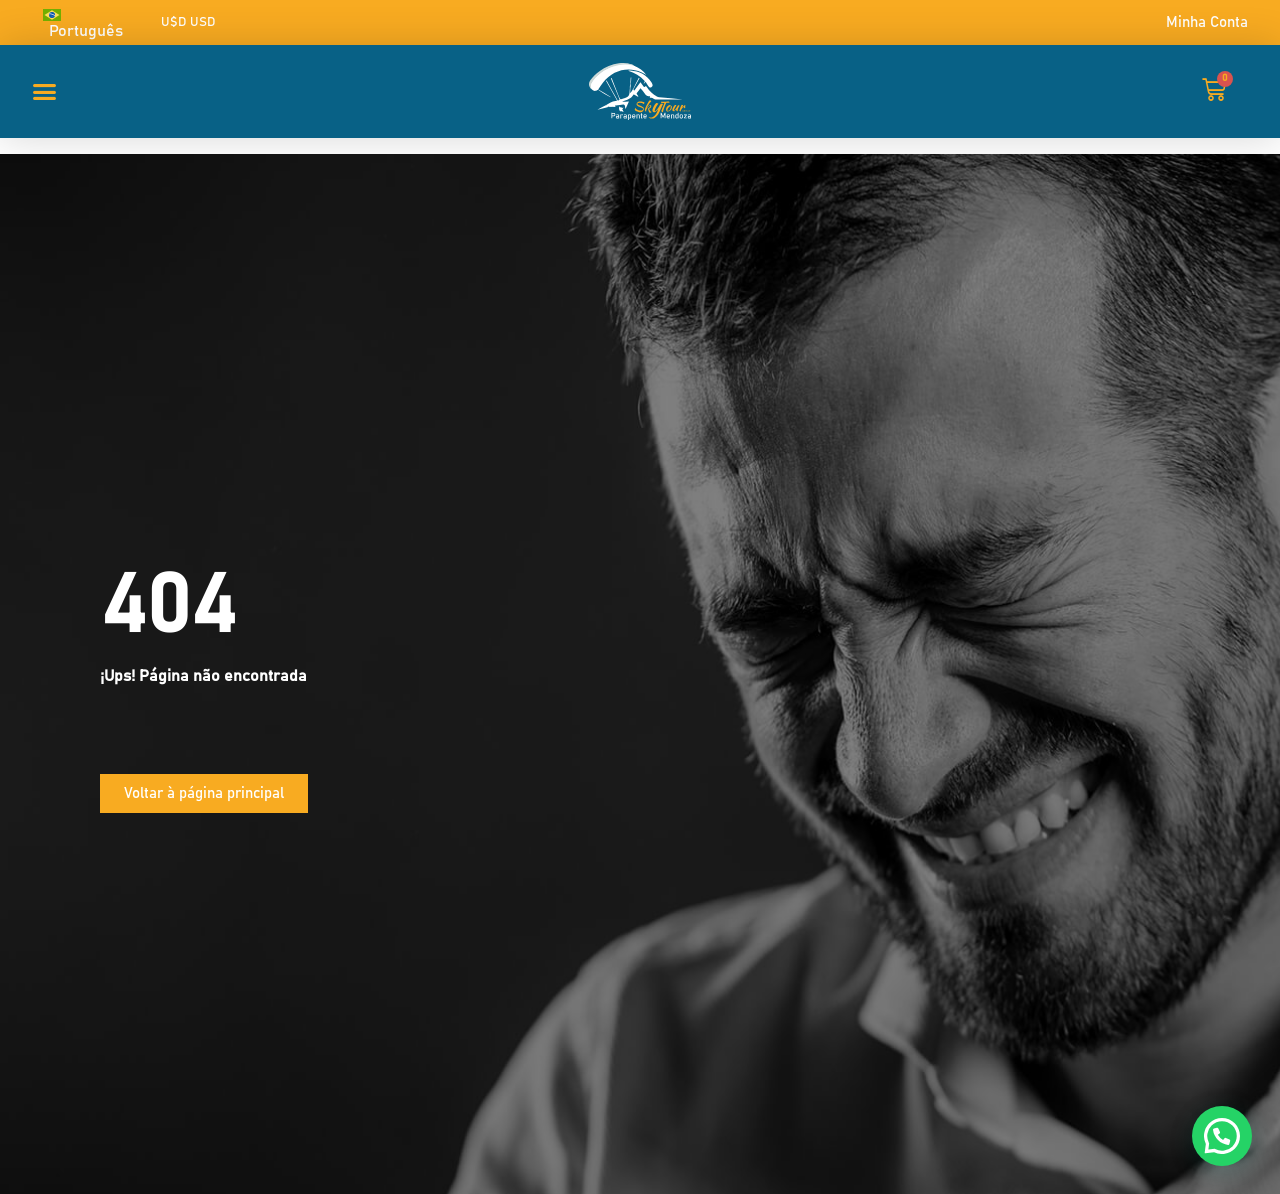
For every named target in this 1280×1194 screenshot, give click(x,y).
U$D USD (188, 22)
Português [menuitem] (86, 31)
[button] (45, 91)
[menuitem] (93, 22)
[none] (93, 22)
